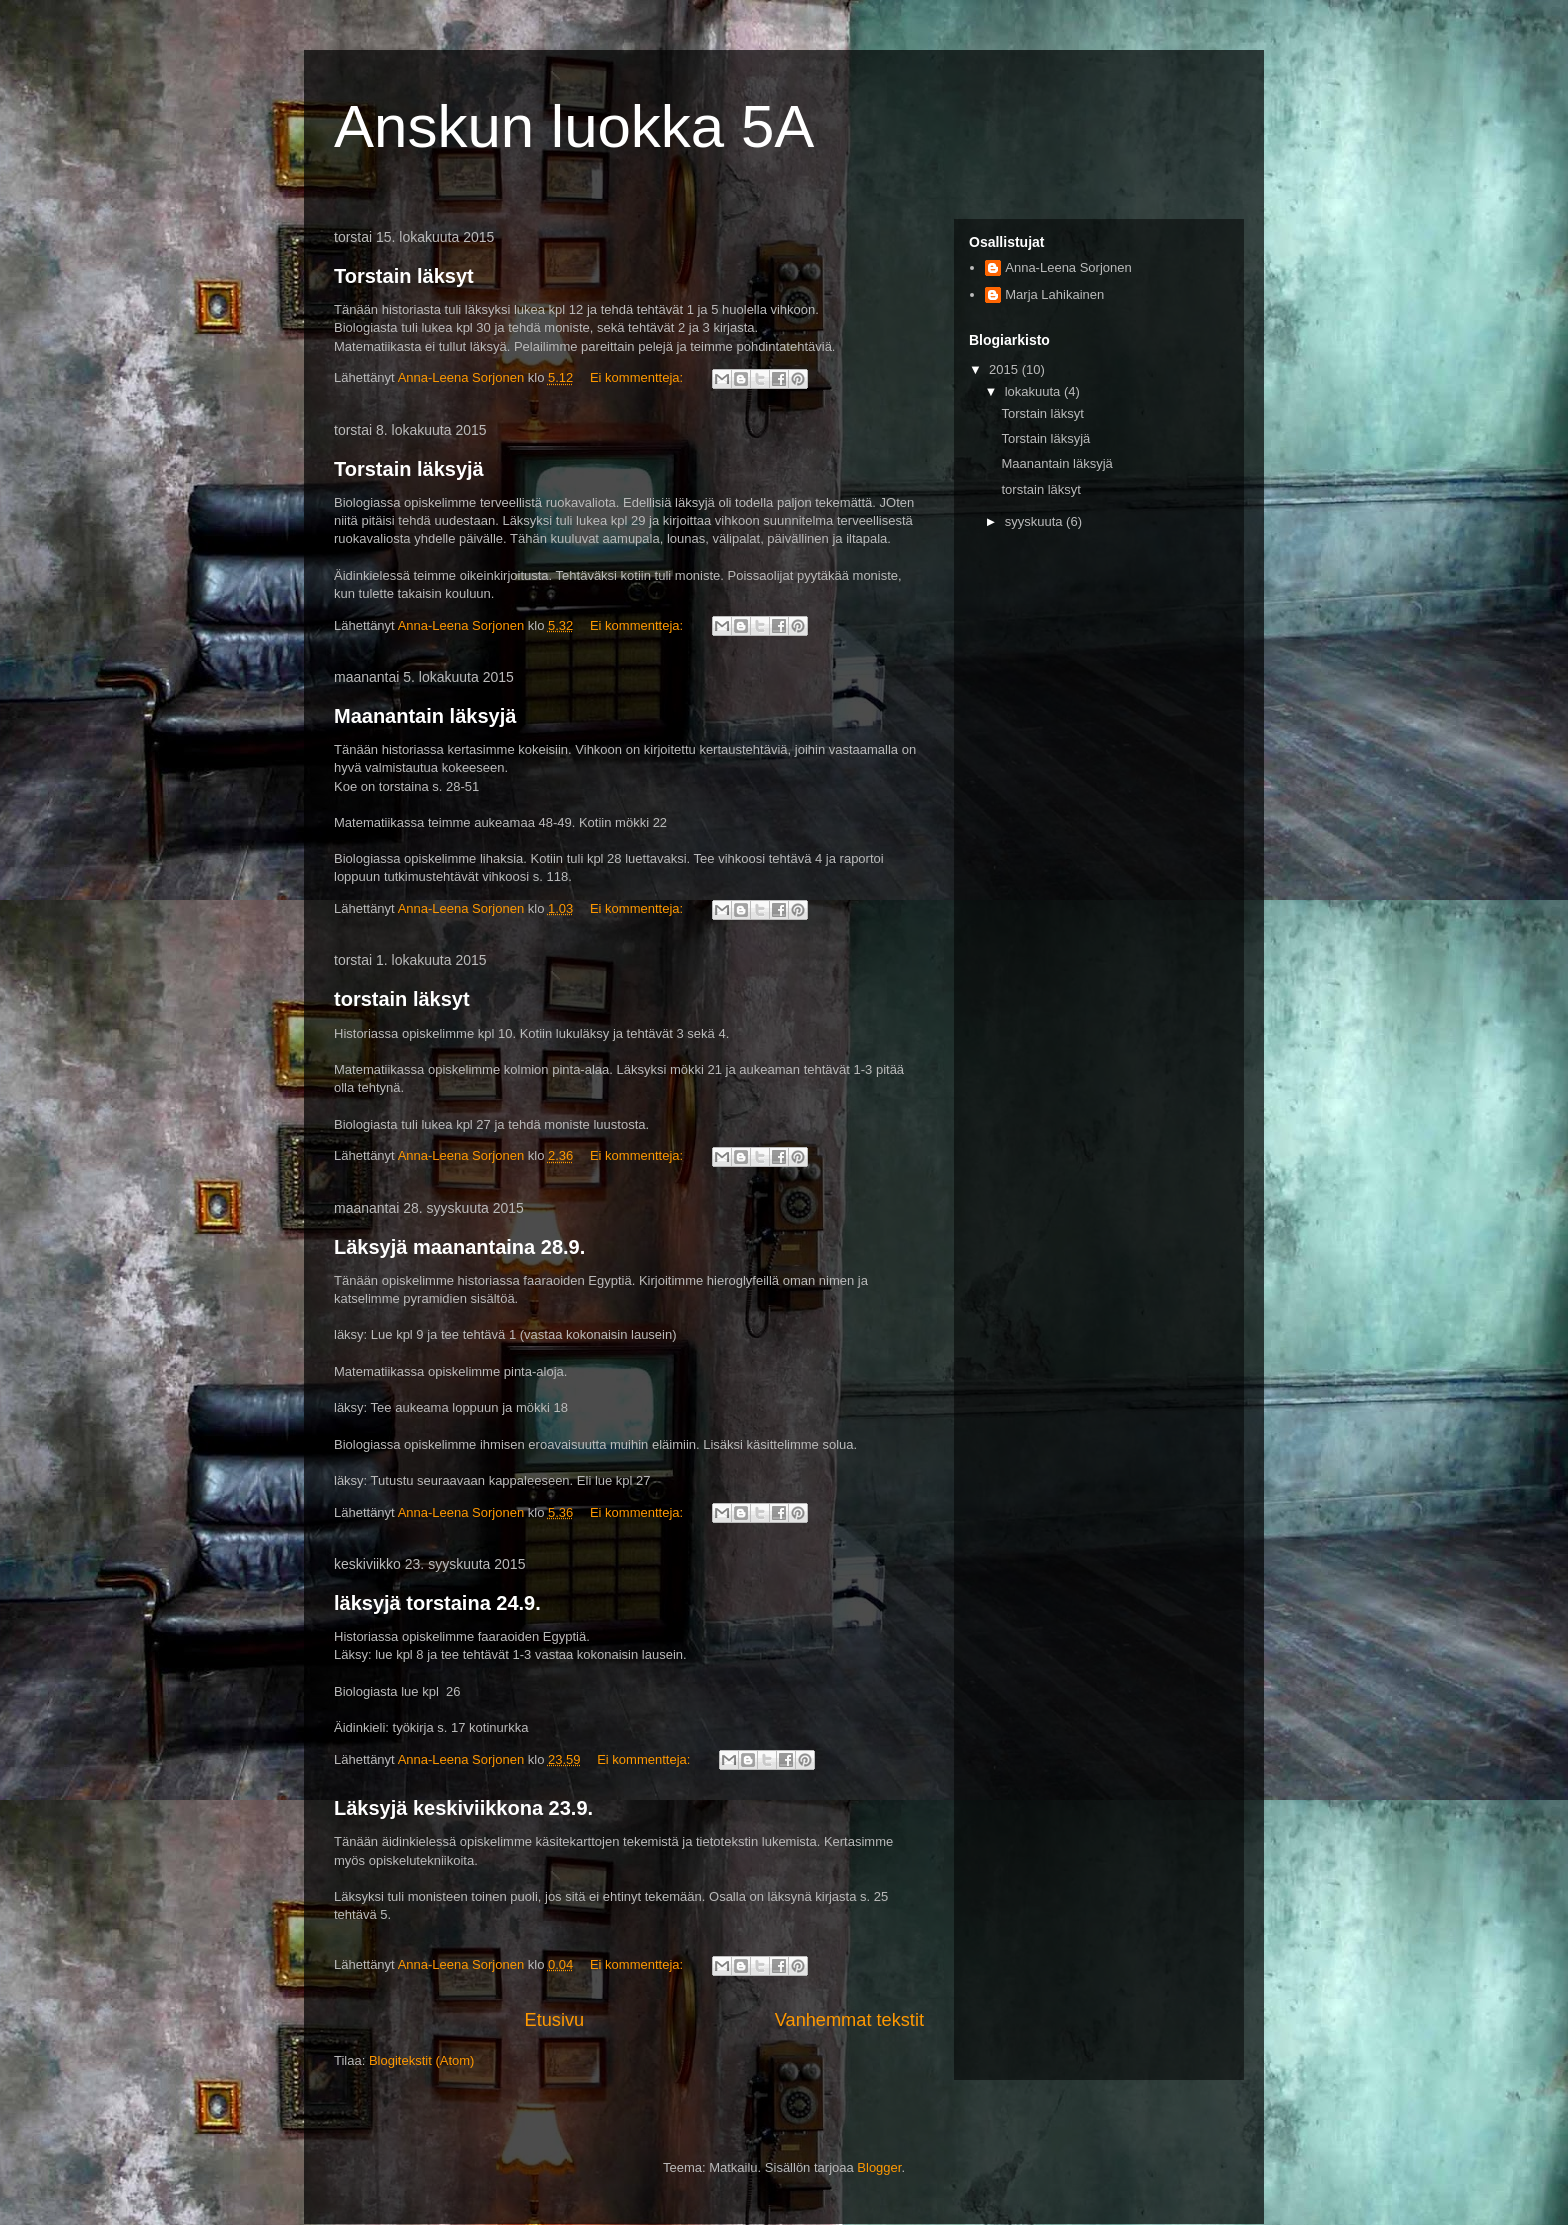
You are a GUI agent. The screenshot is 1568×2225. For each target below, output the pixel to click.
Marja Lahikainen (1054, 294)
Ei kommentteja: (638, 377)
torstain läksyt (402, 999)
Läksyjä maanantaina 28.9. (459, 1247)
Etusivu (555, 2020)
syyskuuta (1035, 521)
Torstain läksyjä (409, 469)
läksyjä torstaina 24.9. (437, 1603)
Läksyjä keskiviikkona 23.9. (463, 1808)
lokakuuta (1034, 391)
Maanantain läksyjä (425, 716)
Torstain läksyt (404, 276)
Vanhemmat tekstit (849, 2020)
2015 (1005, 369)
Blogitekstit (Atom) (421, 2060)
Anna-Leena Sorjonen (1068, 267)
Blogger (879, 2167)
